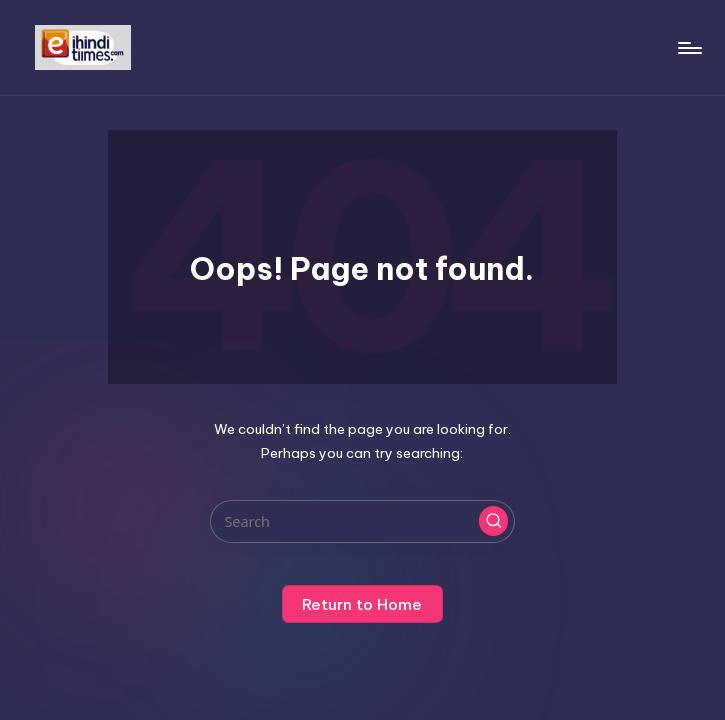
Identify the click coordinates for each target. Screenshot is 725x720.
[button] (494, 521)
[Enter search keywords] (362, 521)
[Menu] (688, 48)
